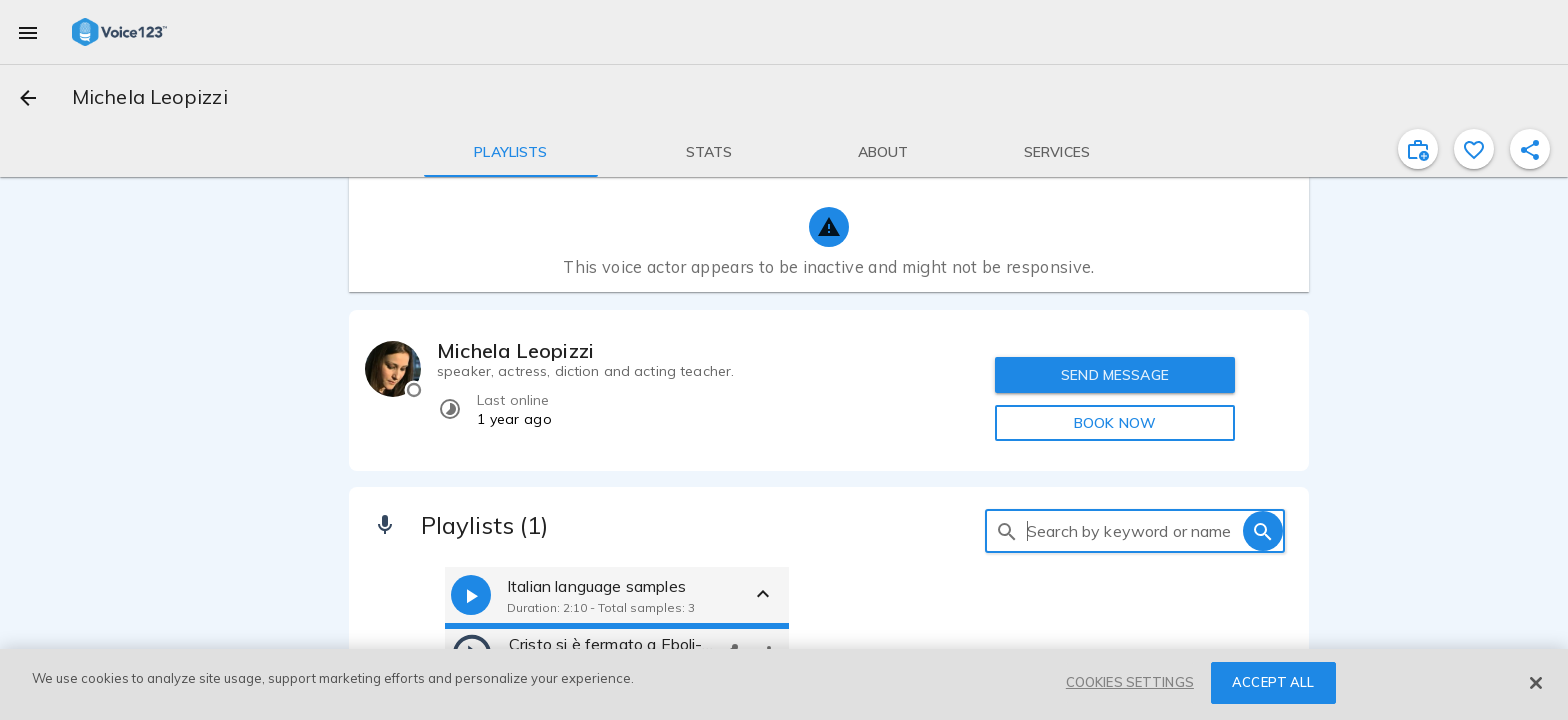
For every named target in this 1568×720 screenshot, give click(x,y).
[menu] (28, 32)
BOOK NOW (1115, 423)
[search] (1007, 531)
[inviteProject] (1418, 149)
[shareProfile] (1530, 149)
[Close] (1536, 683)
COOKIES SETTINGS (1130, 682)
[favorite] (1474, 149)
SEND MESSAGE (1115, 375)
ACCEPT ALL (1273, 682)
